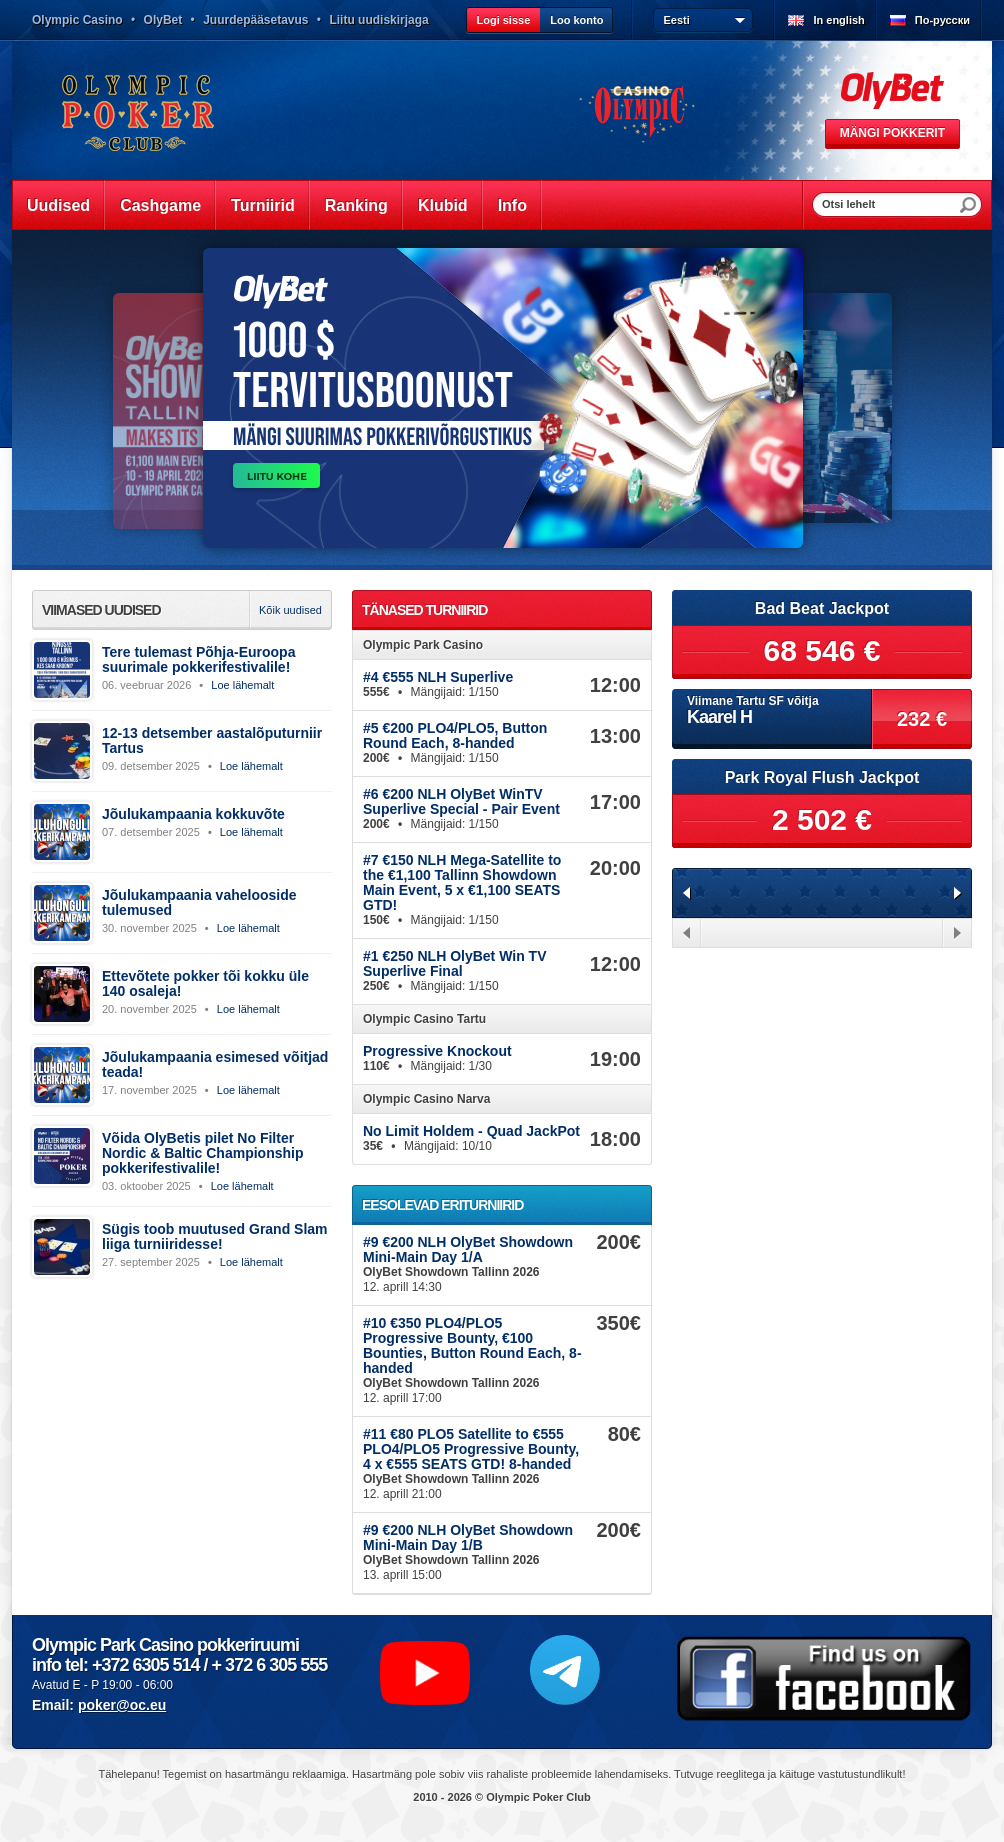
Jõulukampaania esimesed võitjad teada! (215, 1064)
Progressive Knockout (437, 1051)
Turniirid (263, 205)
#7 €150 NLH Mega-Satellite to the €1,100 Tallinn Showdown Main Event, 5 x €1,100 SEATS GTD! (462, 882)
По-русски (942, 20)
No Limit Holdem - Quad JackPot (471, 1131)
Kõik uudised (290, 610)
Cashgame (160, 205)
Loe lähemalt (242, 685)
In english (838, 20)
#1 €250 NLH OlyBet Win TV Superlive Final (454, 963)
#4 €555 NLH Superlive (438, 677)
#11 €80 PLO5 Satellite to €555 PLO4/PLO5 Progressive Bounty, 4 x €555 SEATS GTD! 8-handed (471, 1449)
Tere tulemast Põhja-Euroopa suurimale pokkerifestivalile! (198, 659)
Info (512, 205)
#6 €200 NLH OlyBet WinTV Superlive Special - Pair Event (461, 801)
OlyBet (163, 20)
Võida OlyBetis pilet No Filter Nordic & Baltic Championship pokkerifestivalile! (202, 1153)
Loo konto (576, 20)
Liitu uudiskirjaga (378, 20)
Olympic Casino (77, 20)
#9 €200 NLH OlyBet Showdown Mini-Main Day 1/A (468, 1249)
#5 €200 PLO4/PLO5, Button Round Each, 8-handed (455, 735)
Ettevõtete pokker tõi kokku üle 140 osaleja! (205, 983)
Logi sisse (503, 20)
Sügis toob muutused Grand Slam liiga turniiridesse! (215, 1236)
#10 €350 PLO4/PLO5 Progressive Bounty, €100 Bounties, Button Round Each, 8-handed (472, 1345)
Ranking (356, 205)
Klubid (443, 205)
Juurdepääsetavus (255, 20)
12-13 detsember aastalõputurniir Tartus (212, 740)
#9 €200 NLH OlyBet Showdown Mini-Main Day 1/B (468, 1537)
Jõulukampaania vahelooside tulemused (199, 902)
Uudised (58, 205)
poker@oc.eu (122, 1705)
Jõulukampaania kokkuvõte (193, 814)
